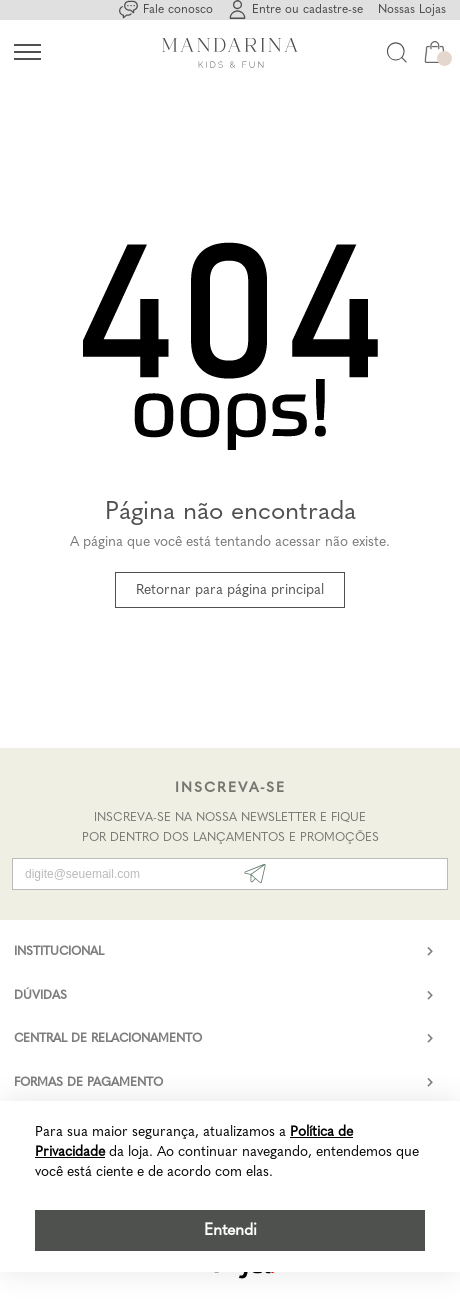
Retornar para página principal (230, 589)
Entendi (230, 1229)
